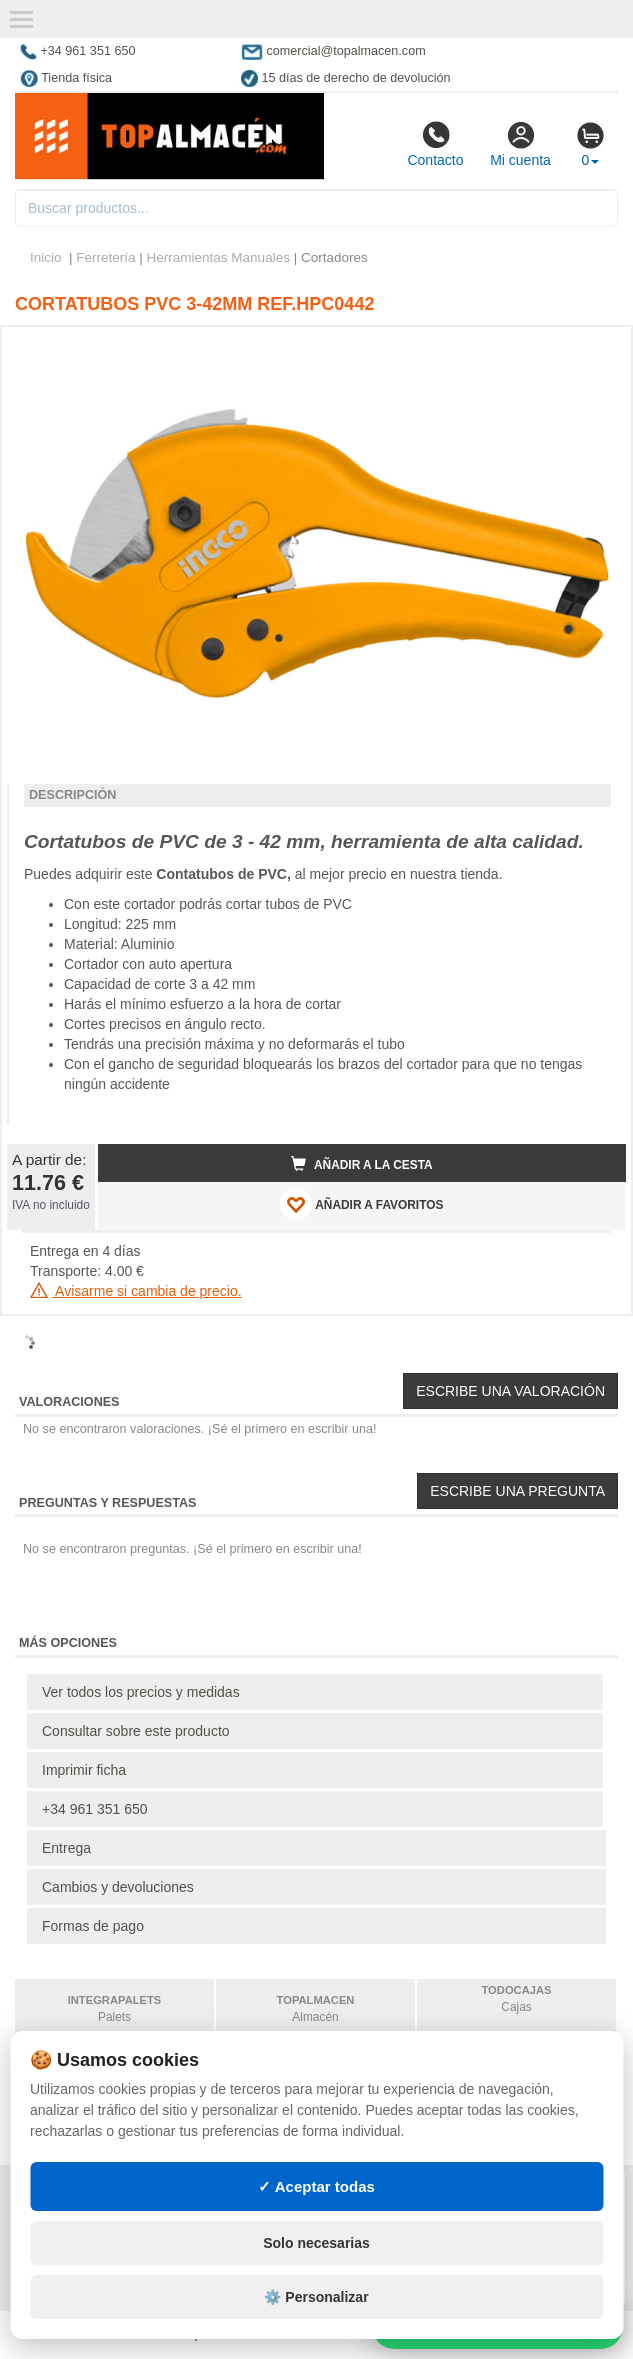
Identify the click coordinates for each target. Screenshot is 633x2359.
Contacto (435, 144)
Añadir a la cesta (362, 1164)
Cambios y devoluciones (118, 1887)
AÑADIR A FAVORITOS (361, 1204)
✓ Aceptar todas (316, 2186)
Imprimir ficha (84, 1770)
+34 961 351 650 (95, 1809)
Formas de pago (93, 1926)
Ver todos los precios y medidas (141, 1692)
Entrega (66, 1848)
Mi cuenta (520, 144)
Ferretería (105, 257)
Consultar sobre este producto (136, 1731)
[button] (593, 350)
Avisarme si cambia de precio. (136, 1291)
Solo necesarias (316, 2243)
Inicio (46, 257)
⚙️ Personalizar (316, 2297)
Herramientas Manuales (218, 257)
